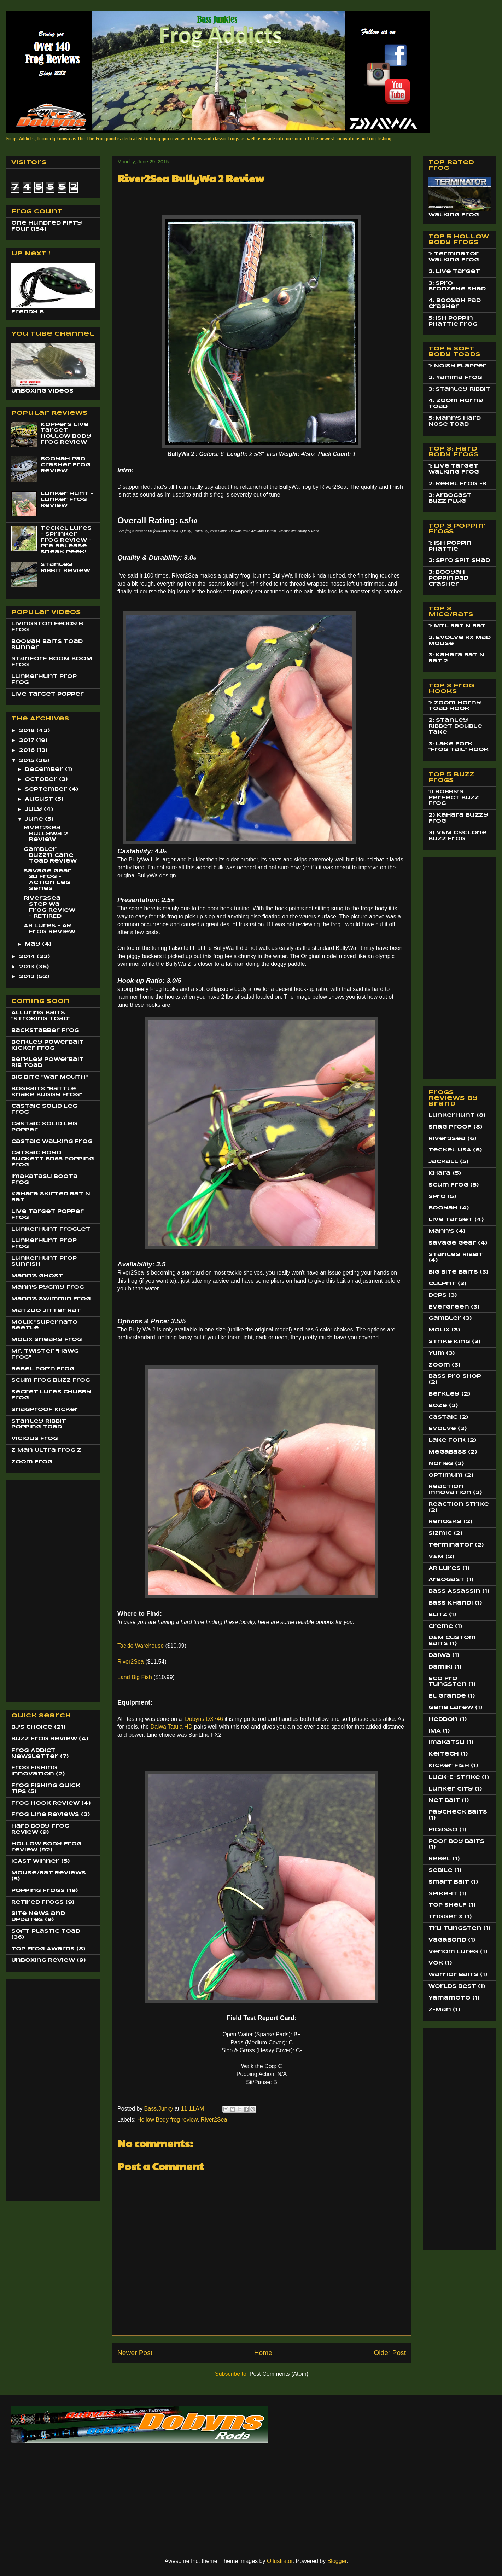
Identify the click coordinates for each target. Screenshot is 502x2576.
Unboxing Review (43, 1960)
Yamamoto (449, 1998)
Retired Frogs (37, 1902)
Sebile (440, 1870)
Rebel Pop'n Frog (43, 1369)
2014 (28, 956)
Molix (439, 1330)
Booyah (443, 1208)
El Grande (447, 1696)
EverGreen (448, 1307)
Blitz (437, 1614)
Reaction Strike (458, 1504)
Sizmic (440, 1533)
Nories (440, 1463)
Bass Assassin (454, 1591)
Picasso (442, 1829)
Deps (437, 1295)
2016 (27, 750)
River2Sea (130, 1662)
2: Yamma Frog (455, 377)
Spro (437, 1196)
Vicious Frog (34, 1438)
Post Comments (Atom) (279, 2374)
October (42, 779)
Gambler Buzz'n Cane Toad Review (50, 855)
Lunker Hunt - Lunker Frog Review (67, 499)
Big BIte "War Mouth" (49, 1077)
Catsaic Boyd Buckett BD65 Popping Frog (52, 1158)
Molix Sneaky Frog (46, 1339)
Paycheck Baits (457, 1812)
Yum (436, 1353)
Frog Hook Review (45, 1803)
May (33, 944)
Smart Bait (448, 1882)
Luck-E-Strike (454, 1777)
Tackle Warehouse (140, 1646)
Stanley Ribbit (455, 1254)
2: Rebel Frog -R (457, 483)
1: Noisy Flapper (457, 366)
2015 (27, 760)
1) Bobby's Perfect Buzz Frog (453, 797)
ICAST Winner (35, 1861)
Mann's (441, 1231)
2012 (27, 976)
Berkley (444, 1394)
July (34, 809)
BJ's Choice (31, 1727)
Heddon (443, 1719)
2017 (27, 740)
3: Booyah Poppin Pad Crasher (448, 578)
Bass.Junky (159, 2109)
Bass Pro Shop (454, 1376)
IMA (434, 1731)
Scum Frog (448, 1185)
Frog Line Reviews (45, 1814)
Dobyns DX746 (203, 1719)
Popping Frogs (38, 1890)
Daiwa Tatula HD (171, 1727)
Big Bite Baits (453, 1272)
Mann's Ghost (37, 1276)
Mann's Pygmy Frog (47, 1287)
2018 (27, 730)
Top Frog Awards (43, 1948)
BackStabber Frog (45, 1030)
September (47, 789)
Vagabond (447, 1940)
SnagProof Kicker (44, 1409)
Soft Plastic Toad (45, 1931)
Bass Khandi (450, 1603)
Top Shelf (447, 1905)
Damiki (440, 1667)
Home (263, 2352)
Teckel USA (449, 1150)
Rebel (439, 1858)
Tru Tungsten (454, 1928)
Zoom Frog (31, 1462)
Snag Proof (450, 1127)
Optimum (445, 1475)
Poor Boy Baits (456, 1841)
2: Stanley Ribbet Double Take (455, 726)
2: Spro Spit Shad (459, 560)
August (40, 799)
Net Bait (444, 1800)
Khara (439, 1173)
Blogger (336, 2561)
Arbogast (446, 1579)
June (35, 819)
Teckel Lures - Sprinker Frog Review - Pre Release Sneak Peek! (66, 540)
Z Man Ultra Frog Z (46, 1450)
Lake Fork (447, 1440)
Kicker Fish (448, 1765)
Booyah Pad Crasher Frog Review (66, 465)
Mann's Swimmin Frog (51, 1298)
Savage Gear (452, 1243)
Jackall (443, 1161)
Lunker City (450, 1789)
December (45, 769)
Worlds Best (452, 1986)
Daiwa (439, 1655)
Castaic (442, 1417)
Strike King (449, 1341)
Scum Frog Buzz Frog (50, 1380)
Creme (440, 1626)
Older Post (390, 2352)
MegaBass (447, 1452)
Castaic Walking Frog (52, 1141)
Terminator (450, 1545)
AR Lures (444, 1568)
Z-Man (439, 2009)
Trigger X (445, 1916)
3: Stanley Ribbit (459, 389)
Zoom (439, 1365)
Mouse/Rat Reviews (48, 1872)
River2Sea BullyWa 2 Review (46, 833)
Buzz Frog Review (44, 1738)
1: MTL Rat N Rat (457, 625)
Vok (435, 1963)
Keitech (443, 1754)
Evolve (442, 1428)
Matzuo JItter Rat (46, 1310)
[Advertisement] (39, 1589)
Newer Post (134, 2352)
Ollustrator (280, 2561)
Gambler (444, 1318)
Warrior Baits (453, 1974)
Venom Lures (453, 1951)
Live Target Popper (47, 694)
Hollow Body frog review (167, 2120)
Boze (437, 1405)
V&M (436, 1556)
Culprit (442, 1283)
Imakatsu (446, 1742)
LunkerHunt (451, 1115)
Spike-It (442, 1893)
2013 (27, 966)
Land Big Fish (134, 1677)
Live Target (450, 1219)
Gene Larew (450, 1707)
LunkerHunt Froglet (51, 1229)
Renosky (445, 1521)
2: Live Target (454, 271)
